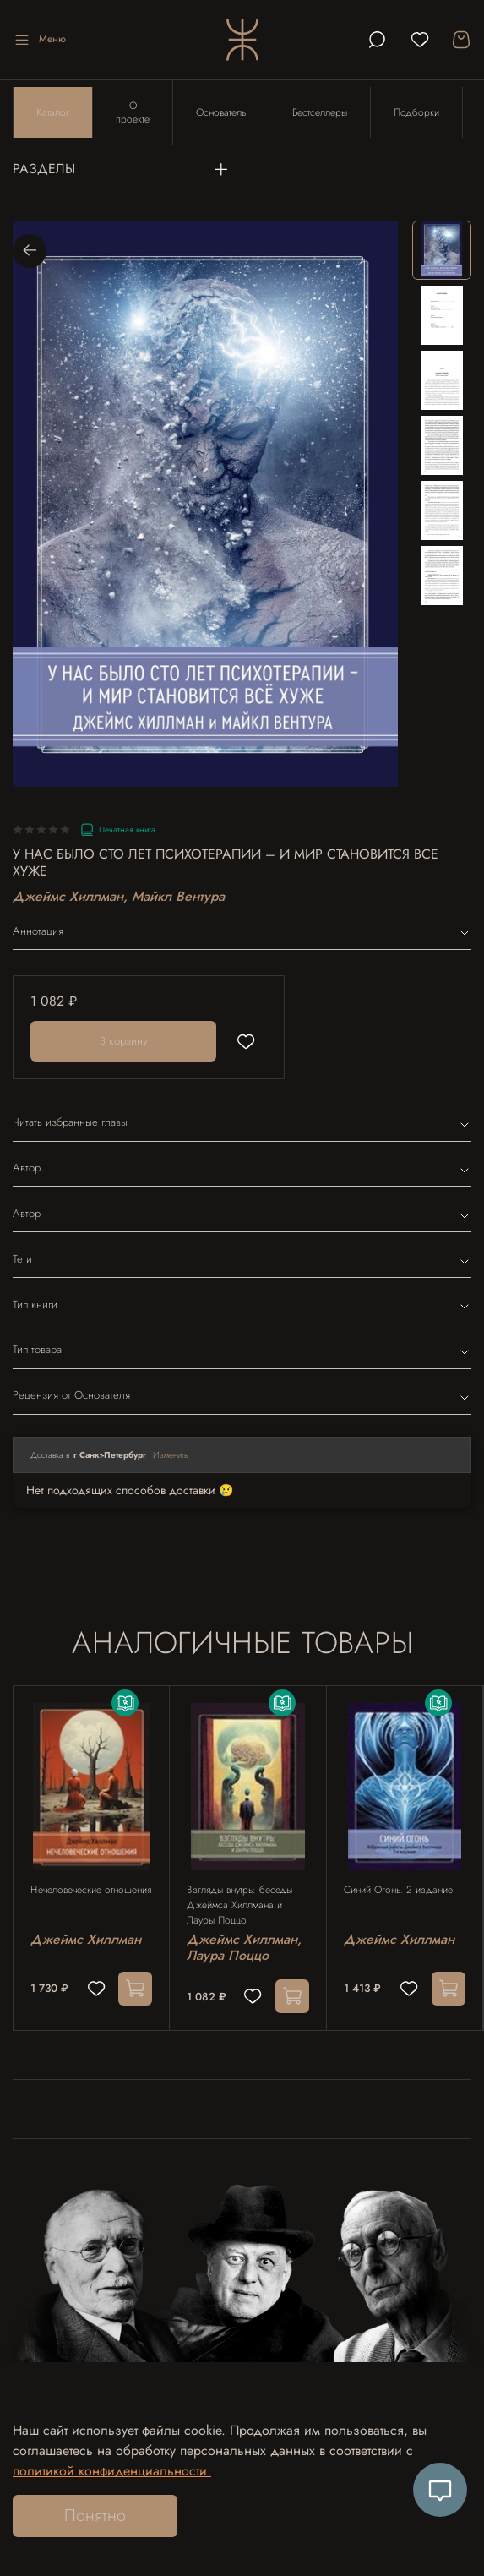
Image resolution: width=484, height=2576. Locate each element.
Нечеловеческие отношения (90, 1889)
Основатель (221, 112)
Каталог (52, 112)
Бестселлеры (319, 112)
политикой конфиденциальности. (112, 2470)
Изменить (170, 1455)
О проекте (133, 112)
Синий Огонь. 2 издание (398, 1889)
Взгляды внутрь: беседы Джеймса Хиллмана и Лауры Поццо (239, 1905)
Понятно (95, 2515)
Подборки (416, 112)
